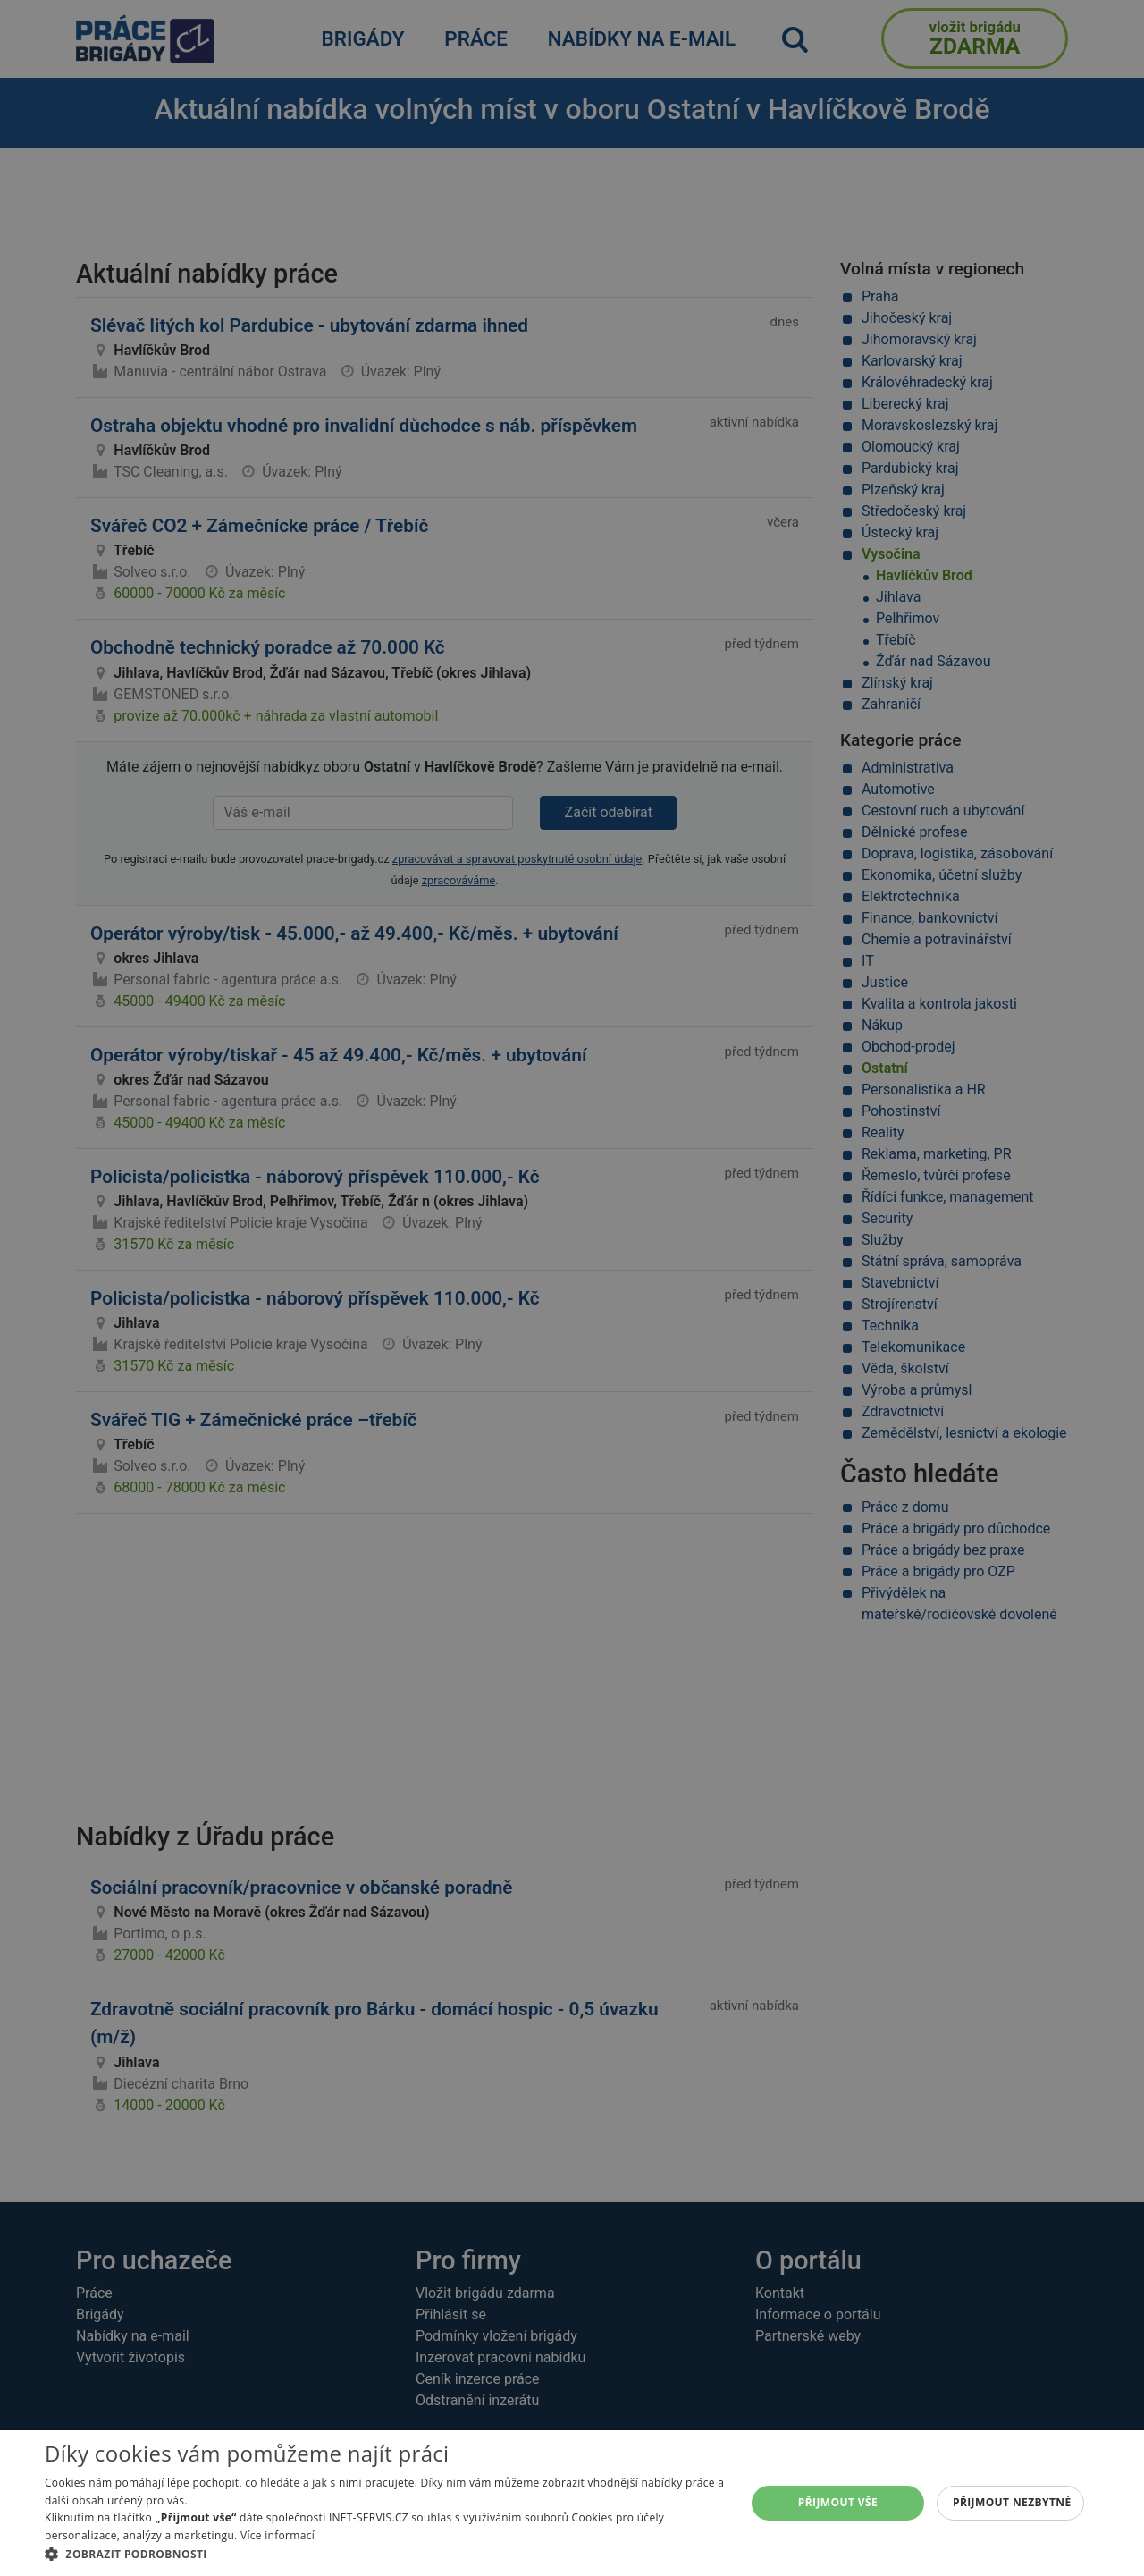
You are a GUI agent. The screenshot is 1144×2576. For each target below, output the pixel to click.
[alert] (572, 1288)
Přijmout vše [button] (838, 2502)
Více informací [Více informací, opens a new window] (277, 2535)
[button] (385, 2554)
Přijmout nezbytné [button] (1012, 2502)
